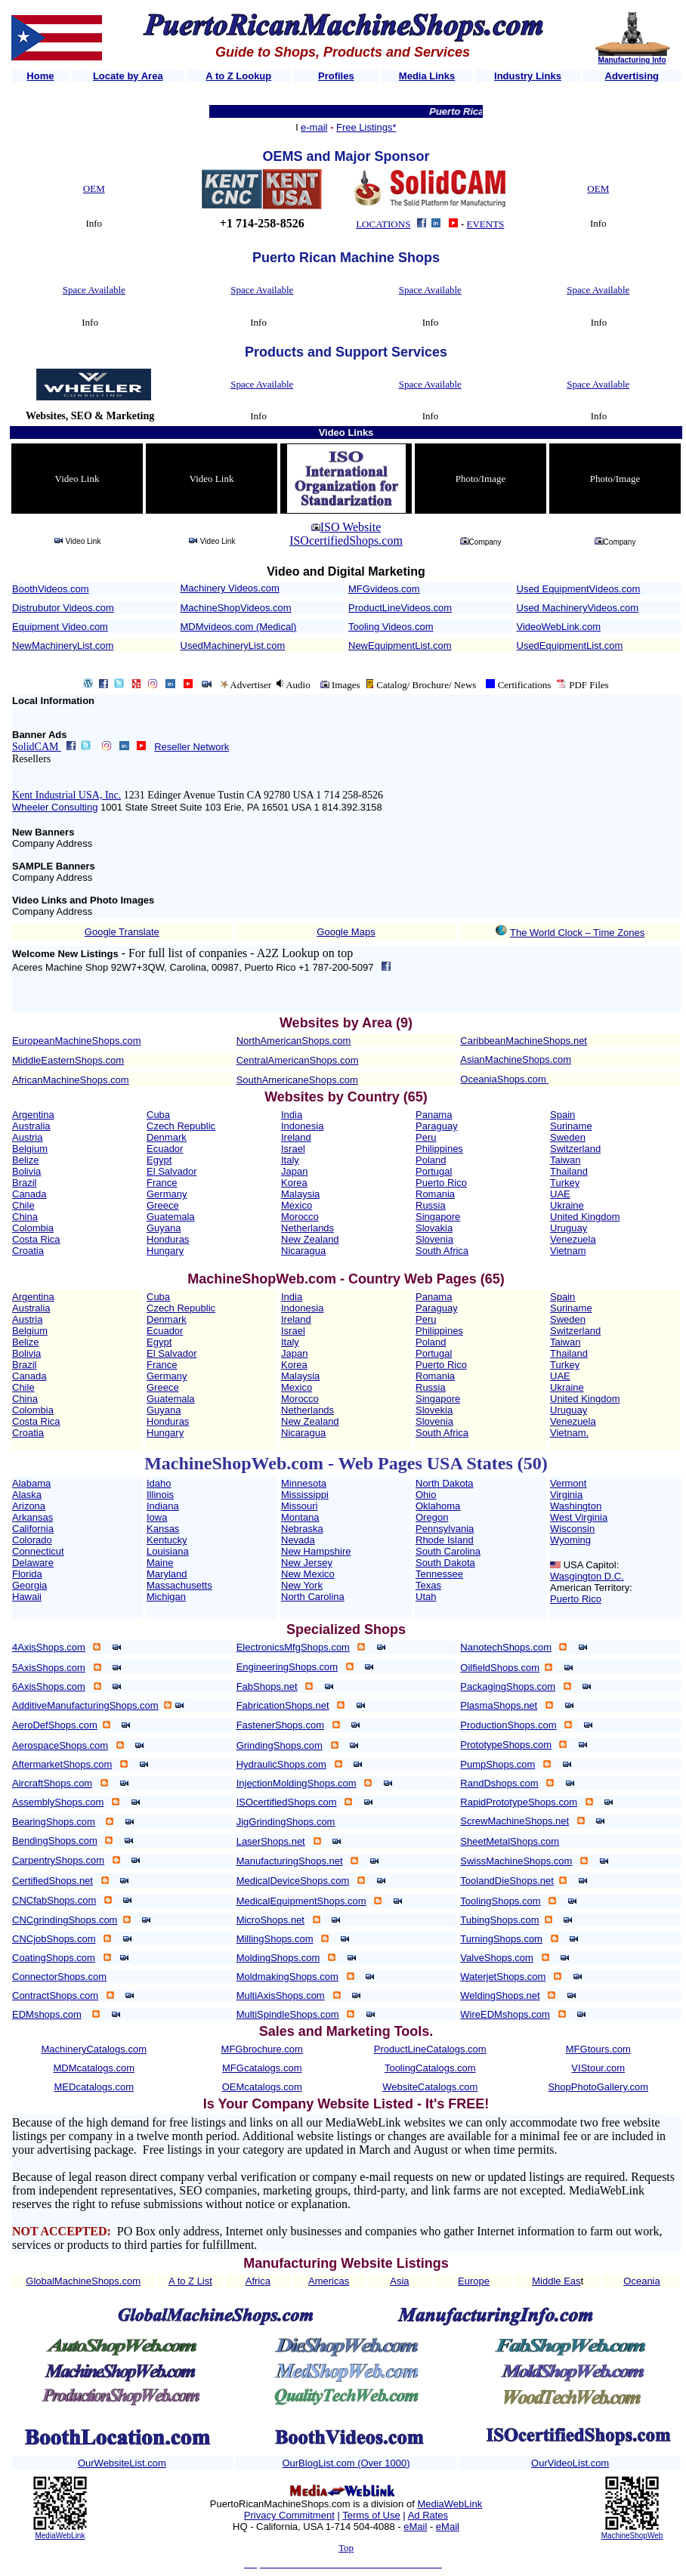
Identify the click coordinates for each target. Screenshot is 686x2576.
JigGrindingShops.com (285, 1821)
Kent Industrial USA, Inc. (66, 795)
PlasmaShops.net (498, 1705)
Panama (434, 1114)
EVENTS (486, 224)
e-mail (314, 127)
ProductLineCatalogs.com (430, 2049)
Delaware (33, 1562)
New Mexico (308, 1574)
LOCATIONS (383, 224)
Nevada (298, 1540)
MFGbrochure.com (262, 2049)
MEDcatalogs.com (94, 2087)
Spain (562, 1114)
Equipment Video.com (60, 626)
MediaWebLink (60, 2535)
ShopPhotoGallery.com (598, 2087)
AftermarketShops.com (62, 1764)
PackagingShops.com (507, 1686)
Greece (163, 1205)
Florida (27, 1574)
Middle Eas (556, 2281)
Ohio (426, 1494)
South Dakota (445, 1562)
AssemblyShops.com (58, 1802)
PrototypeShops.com (506, 1744)
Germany (167, 1194)
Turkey (564, 1182)
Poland (431, 1160)
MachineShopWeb (632, 2535)
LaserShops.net (270, 1841)
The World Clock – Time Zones (577, 932)
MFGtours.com (598, 2049)
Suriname (571, 1126)
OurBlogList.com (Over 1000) (345, 2463)
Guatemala (171, 1216)
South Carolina (448, 1551)
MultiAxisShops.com (280, 1995)
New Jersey (306, 1562)
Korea (294, 1182)
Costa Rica (36, 1239)
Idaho (159, 1483)
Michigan (166, 1596)
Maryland (167, 1574)
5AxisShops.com (48, 1667)
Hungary (165, 1250)
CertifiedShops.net (52, 1880)
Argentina (33, 1114)
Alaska (27, 1494)
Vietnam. (569, 1432)
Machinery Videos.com (230, 588)
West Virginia (578, 1517)
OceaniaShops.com (502, 1079)
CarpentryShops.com (58, 1860)
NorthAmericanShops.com (293, 1040)
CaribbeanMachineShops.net (523, 1040)
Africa (258, 2281)
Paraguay (437, 1126)
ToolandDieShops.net (507, 1880)
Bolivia (26, 1171)
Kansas (163, 1528)
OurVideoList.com (570, 2463)
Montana (300, 1517)
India (291, 1114)
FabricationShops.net (282, 1705)
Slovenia (434, 1239)
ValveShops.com (496, 1957)
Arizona (28, 1506)
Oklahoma (438, 1506)
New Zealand (310, 1239)
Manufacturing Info (632, 60)
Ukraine (567, 1205)
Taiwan (565, 1160)
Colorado (32, 1540)
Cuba (158, 1114)
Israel (293, 1148)
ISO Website (351, 526)
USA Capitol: (592, 1565)
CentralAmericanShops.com (297, 1060)
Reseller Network (191, 746)
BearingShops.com (53, 1821)
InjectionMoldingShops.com (296, 1783)
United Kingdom (585, 1216)
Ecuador (165, 1148)
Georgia (29, 1585)
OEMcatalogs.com (262, 2087)
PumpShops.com (497, 1764)
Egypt (159, 1160)
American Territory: (591, 1587)
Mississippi (305, 1494)
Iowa (157, 1517)
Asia (399, 2281)
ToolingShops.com (500, 1901)
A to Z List (190, 2281)
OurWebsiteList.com (122, 2463)
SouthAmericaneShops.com (297, 1080)
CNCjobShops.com (54, 1938)
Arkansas (32, 1517)
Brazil (24, 1182)
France (162, 1182)
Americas (328, 2281)
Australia (31, 1126)
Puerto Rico (441, 1182)
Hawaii (27, 1596)
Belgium (30, 1148)
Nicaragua (303, 1250)
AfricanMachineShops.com (70, 1080)
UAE (560, 1194)
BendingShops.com (54, 1840)
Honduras (168, 1239)
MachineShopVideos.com (236, 607)
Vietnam (568, 1250)
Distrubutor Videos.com (63, 607)
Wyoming (570, 1540)
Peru (426, 1137)
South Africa (442, 1250)
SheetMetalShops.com (509, 1841)
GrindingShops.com (279, 1745)
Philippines (439, 1148)
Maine (160, 1562)
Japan (294, 1171)
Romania (435, 1194)
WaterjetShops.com (502, 1976)
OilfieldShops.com (499, 1667)
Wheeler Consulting (54, 807)
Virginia (566, 1494)
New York (302, 1585)
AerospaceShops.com (60, 1745)
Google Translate (122, 931)
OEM (94, 188)
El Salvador (171, 1171)
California (33, 1528)
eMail (415, 2526)
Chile (23, 1205)
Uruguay (568, 1228)
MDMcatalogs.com (93, 2068)
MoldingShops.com (278, 1957)
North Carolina (313, 1596)
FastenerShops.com (280, 1725)
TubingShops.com (499, 1920)
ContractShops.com (55, 1995)
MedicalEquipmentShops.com (301, 1901)
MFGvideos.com (384, 589)
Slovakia (434, 1228)
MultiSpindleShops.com (287, 2014)
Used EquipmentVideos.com (579, 589)
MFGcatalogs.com (261, 2068)
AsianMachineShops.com (515, 1059)
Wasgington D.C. (587, 1576)
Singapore (438, 1216)
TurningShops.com (501, 1938)
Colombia (33, 1228)
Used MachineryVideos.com (578, 607)
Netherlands (307, 1228)
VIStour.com (598, 2068)
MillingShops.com (275, 1938)
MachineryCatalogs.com (94, 2049)
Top (346, 2547)
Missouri (299, 1506)
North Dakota (445, 1483)
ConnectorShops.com (59, 1976)
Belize (25, 1160)
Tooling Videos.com (391, 626)
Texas (428, 1585)
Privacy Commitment (289, 2515)
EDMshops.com (47, 2014)
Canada (29, 1194)
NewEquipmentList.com (400, 645)
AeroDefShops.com (54, 1725)
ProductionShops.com (508, 1725)
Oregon (432, 1517)
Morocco (300, 1216)
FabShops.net (267, 1686)
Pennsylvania (445, 1528)
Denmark (167, 1137)
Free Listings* (366, 127)
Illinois (160, 1494)
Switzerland (575, 1148)
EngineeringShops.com (287, 1667)
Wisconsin (572, 1528)
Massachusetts (179, 1585)
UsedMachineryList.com (233, 645)
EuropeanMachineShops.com (76, 1040)
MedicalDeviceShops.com (293, 1880)
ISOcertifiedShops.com (346, 540)
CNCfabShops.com (54, 1900)
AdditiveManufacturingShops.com (85, 1705)
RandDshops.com (499, 1783)
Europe (474, 2281)
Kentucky (167, 1540)
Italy (290, 1160)
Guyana (164, 1228)
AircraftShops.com (52, 1783)
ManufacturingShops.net (289, 1861)
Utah (426, 1596)
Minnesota (303, 1483)
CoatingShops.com (53, 1957)
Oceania (641, 2281)
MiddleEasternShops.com (68, 1060)
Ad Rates (428, 2515)
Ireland (296, 1137)
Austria (27, 1137)
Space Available (94, 289)
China (25, 1216)
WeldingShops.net (499, 1995)
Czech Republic (181, 1126)
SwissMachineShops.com (516, 1861)
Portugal (434, 1171)
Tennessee (439, 1574)
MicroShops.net (270, 1920)
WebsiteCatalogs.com (429, 2087)
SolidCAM (36, 746)
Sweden (568, 1137)
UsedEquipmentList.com (570, 645)
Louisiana (168, 1551)
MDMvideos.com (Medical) (239, 626)
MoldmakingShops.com (287, 1976)
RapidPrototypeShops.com (518, 1802)
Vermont (568, 1483)
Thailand (569, 1171)
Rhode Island (445, 1540)
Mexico (296, 1205)
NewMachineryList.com (62, 645)
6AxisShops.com (48, 1686)
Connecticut (38, 1551)
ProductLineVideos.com (400, 607)
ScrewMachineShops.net (514, 1821)
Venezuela (573, 1239)
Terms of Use (371, 2515)
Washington (575, 1506)
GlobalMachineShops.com (83, 2281)
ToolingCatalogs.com (430, 2068)
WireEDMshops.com (504, 2014)
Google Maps (346, 931)
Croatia (28, 1250)
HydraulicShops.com (281, 1764)
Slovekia (434, 1410)
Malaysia (300, 1194)
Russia (431, 1205)
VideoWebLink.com (559, 626)
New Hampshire (316, 1551)
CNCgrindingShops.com (64, 1920)
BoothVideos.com (50, 589)
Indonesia (302, 1126)
